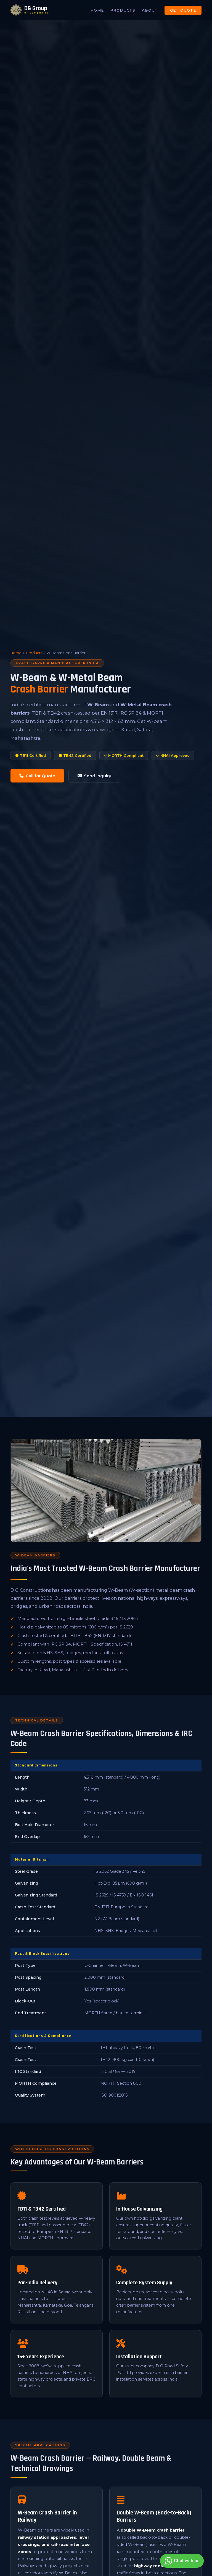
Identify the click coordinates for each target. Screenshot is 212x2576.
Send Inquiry (94, 775)
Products (122, 10)
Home (97, 10)
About (150, 10)
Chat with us (181, 2560)
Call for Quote (37, 775)
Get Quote (183, 10)
